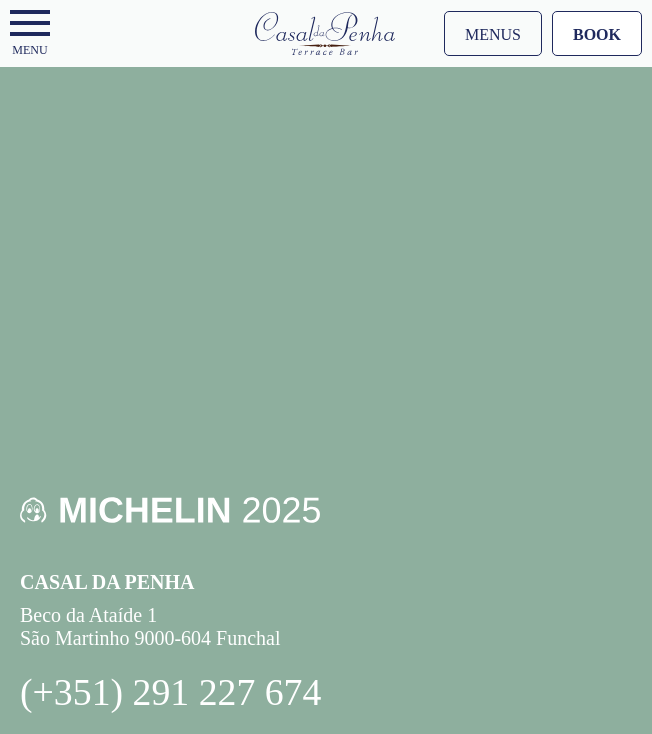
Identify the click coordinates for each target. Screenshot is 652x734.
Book (597, 34)
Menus (493, 34)
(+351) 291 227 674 (170, 692)
